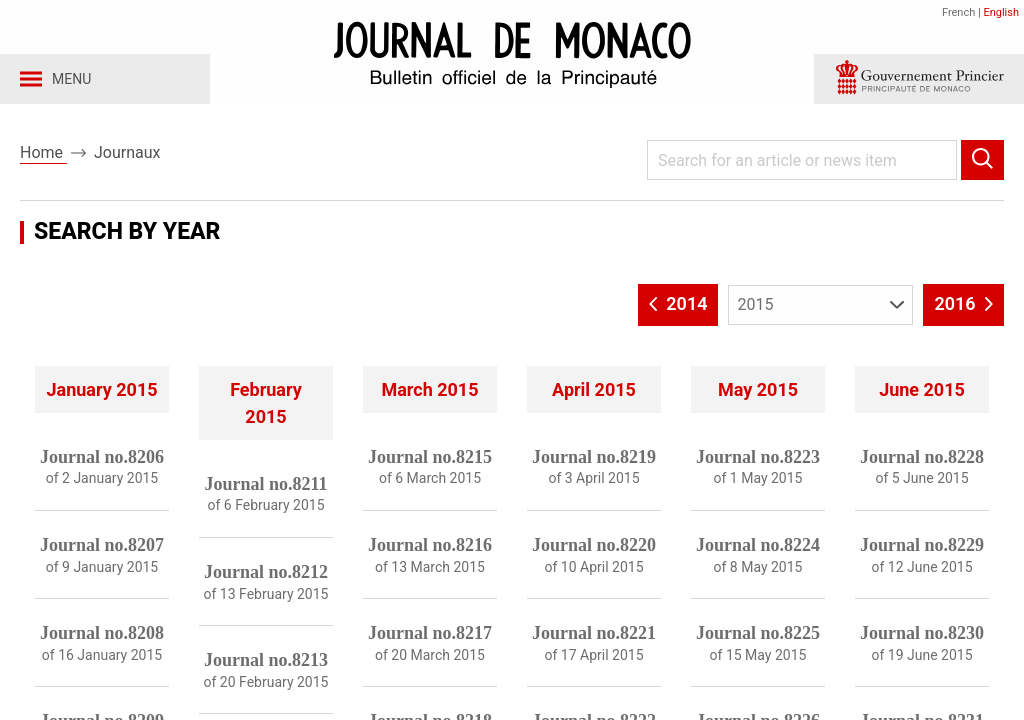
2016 (963, 309)
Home (43, 158)
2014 (678, 309)
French (958, 12)
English (1001, 12)
